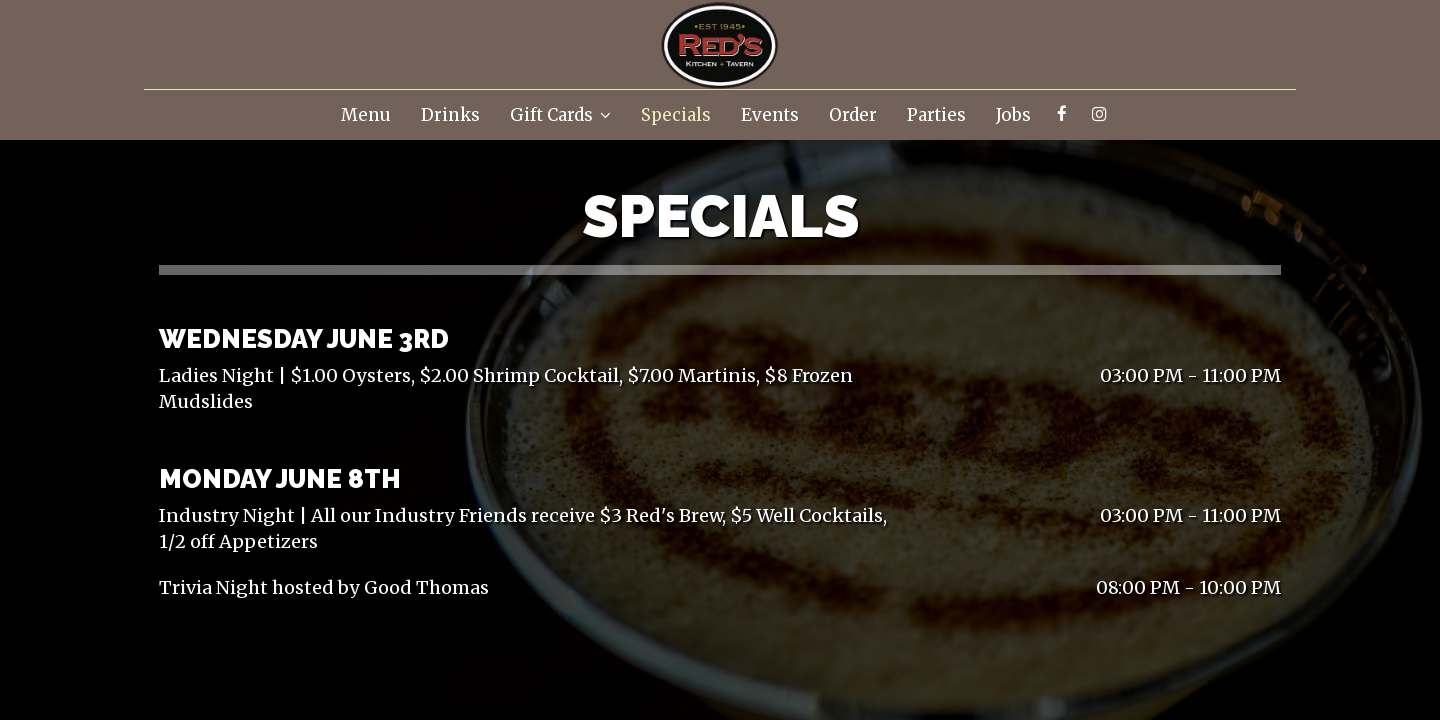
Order (853, 115)
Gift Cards (560, 115)
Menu (366, 115)
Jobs (1013, 115)
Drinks (450, 115)
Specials (676, 115)
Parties (936, 115)
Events (770, 115)
